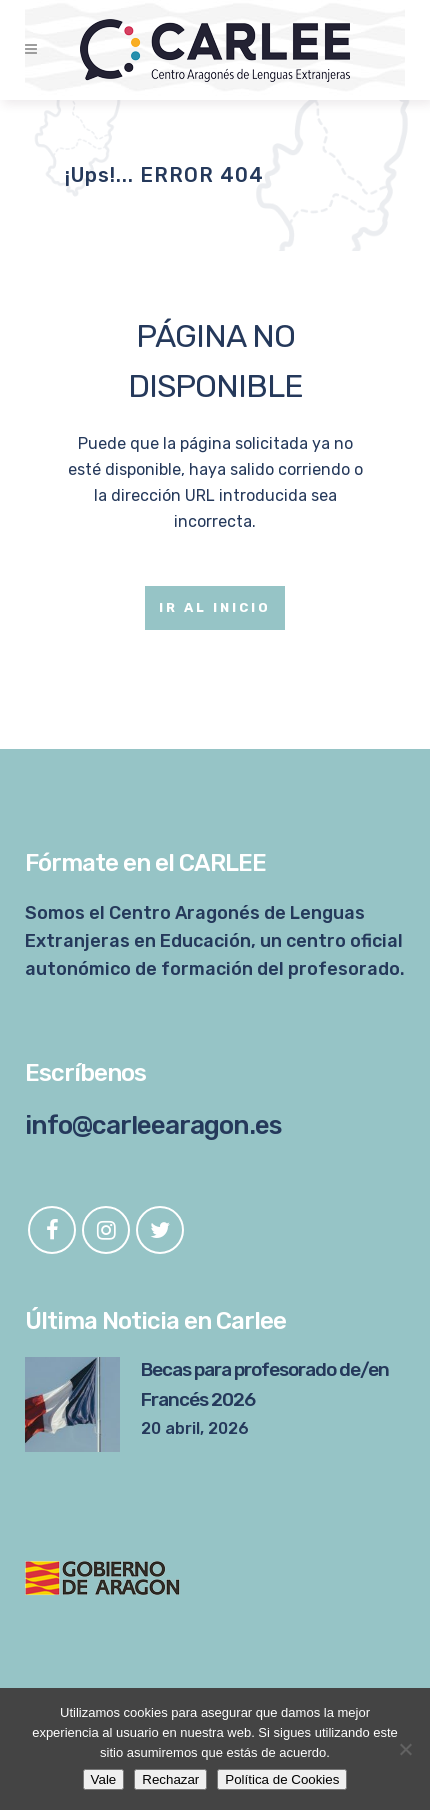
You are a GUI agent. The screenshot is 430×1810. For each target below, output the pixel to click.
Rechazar (170, 1779)
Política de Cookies (282, 1779)
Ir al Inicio (215, 607)
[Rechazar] (405, 1749)
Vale (104, 1779)
